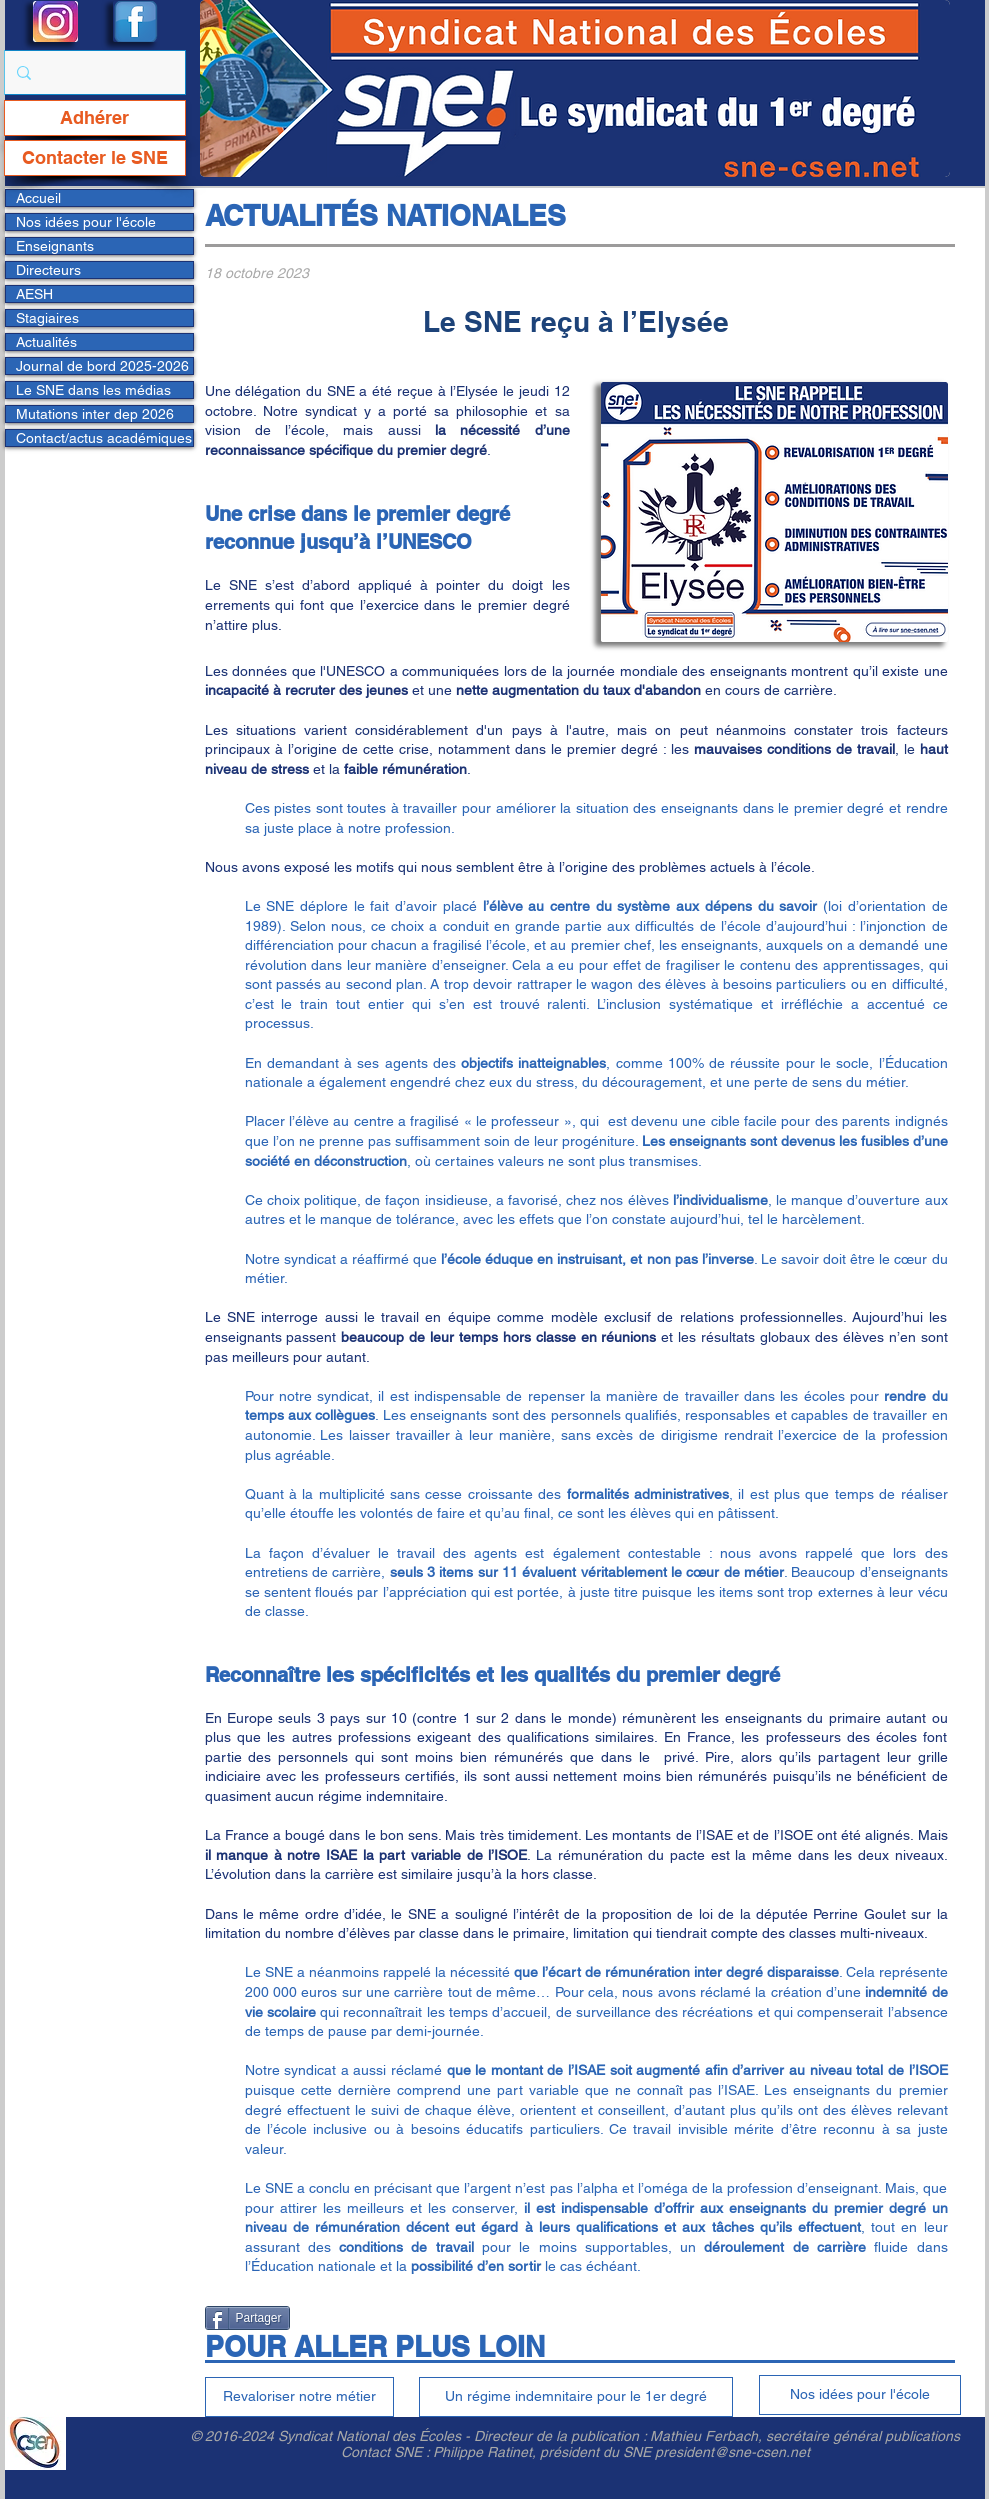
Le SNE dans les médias (93, 390)
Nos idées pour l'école (86, 222)
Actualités (46, 342)
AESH (34, 294)
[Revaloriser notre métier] (299, 2397)
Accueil (38, 198)
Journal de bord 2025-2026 (102, 366)
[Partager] (247, 2318)
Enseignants (55, 246)
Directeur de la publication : (562, 2436)
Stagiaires (47, 318)
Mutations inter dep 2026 (95, 414)
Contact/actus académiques (104, 438)
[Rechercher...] (93, 72)
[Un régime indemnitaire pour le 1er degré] (576, 2397)
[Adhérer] (95, 118)
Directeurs (48, 270)
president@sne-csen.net (732, 2452)
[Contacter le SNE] (95, 158)
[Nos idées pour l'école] (860, 2395)
